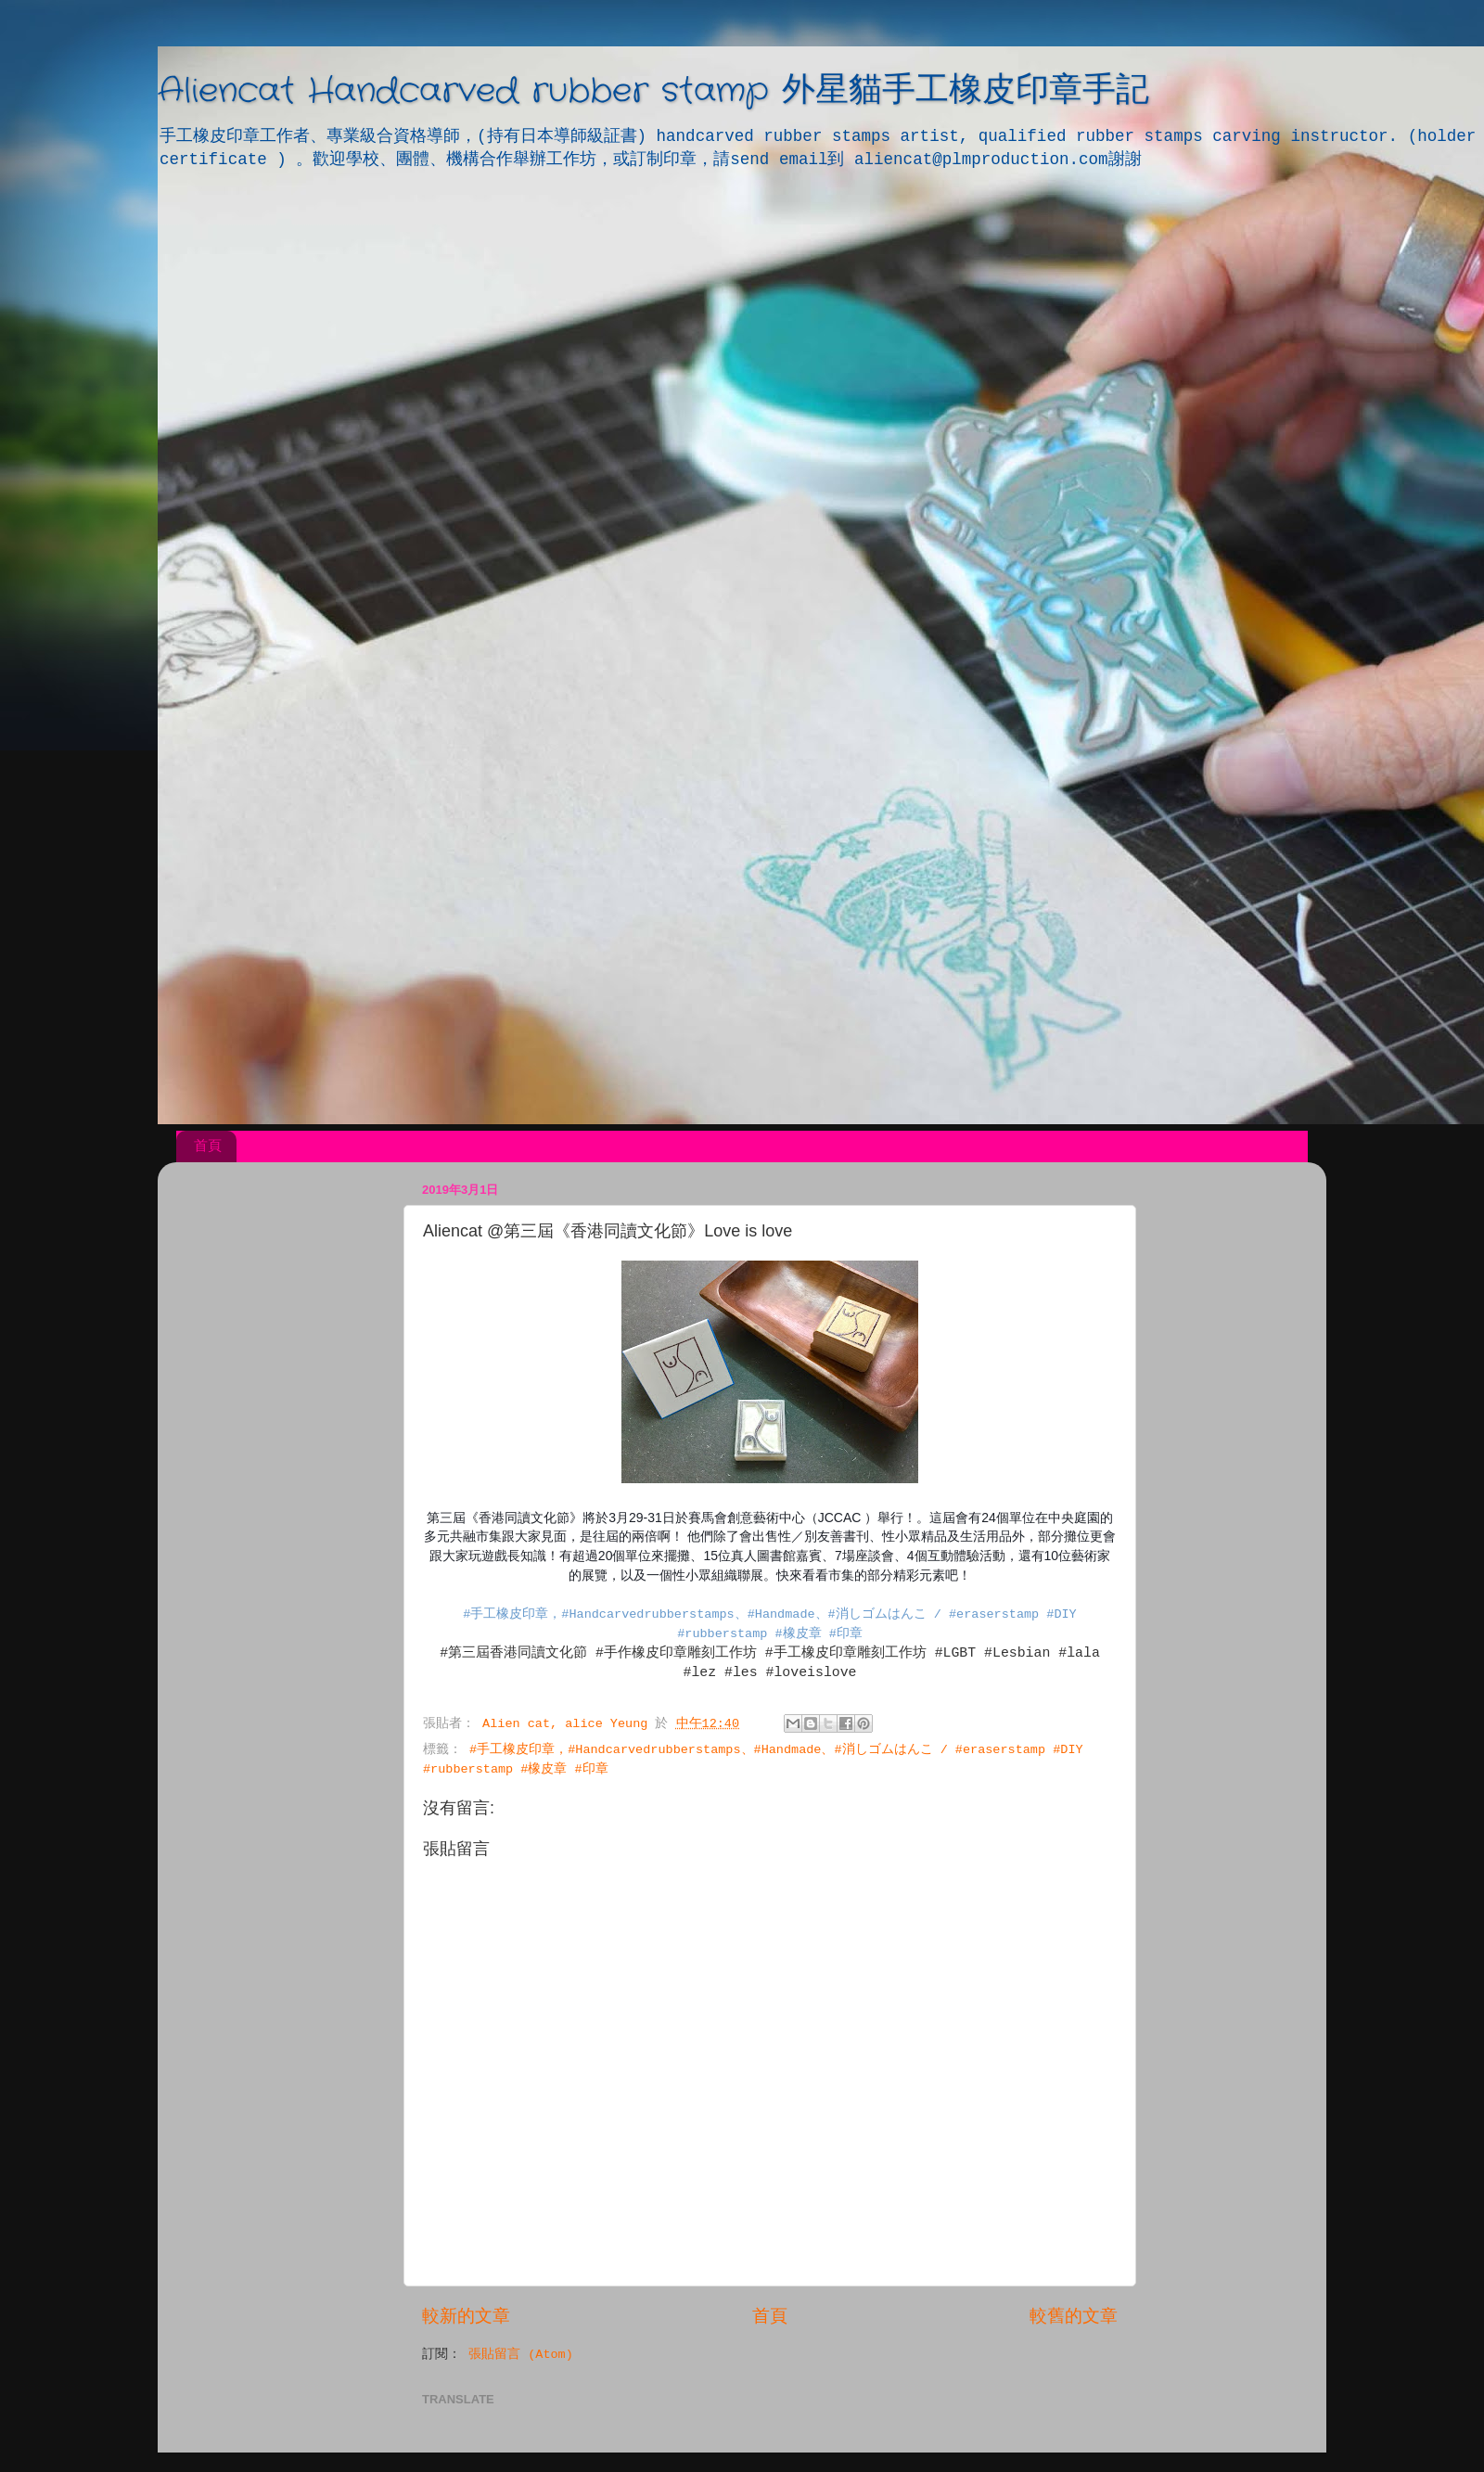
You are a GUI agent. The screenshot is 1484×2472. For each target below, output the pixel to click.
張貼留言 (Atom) (520, 2355)
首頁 (208, 1145)
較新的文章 (466, 2317)
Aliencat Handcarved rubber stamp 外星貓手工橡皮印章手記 (653, 91)
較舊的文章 (1074, 2317)
